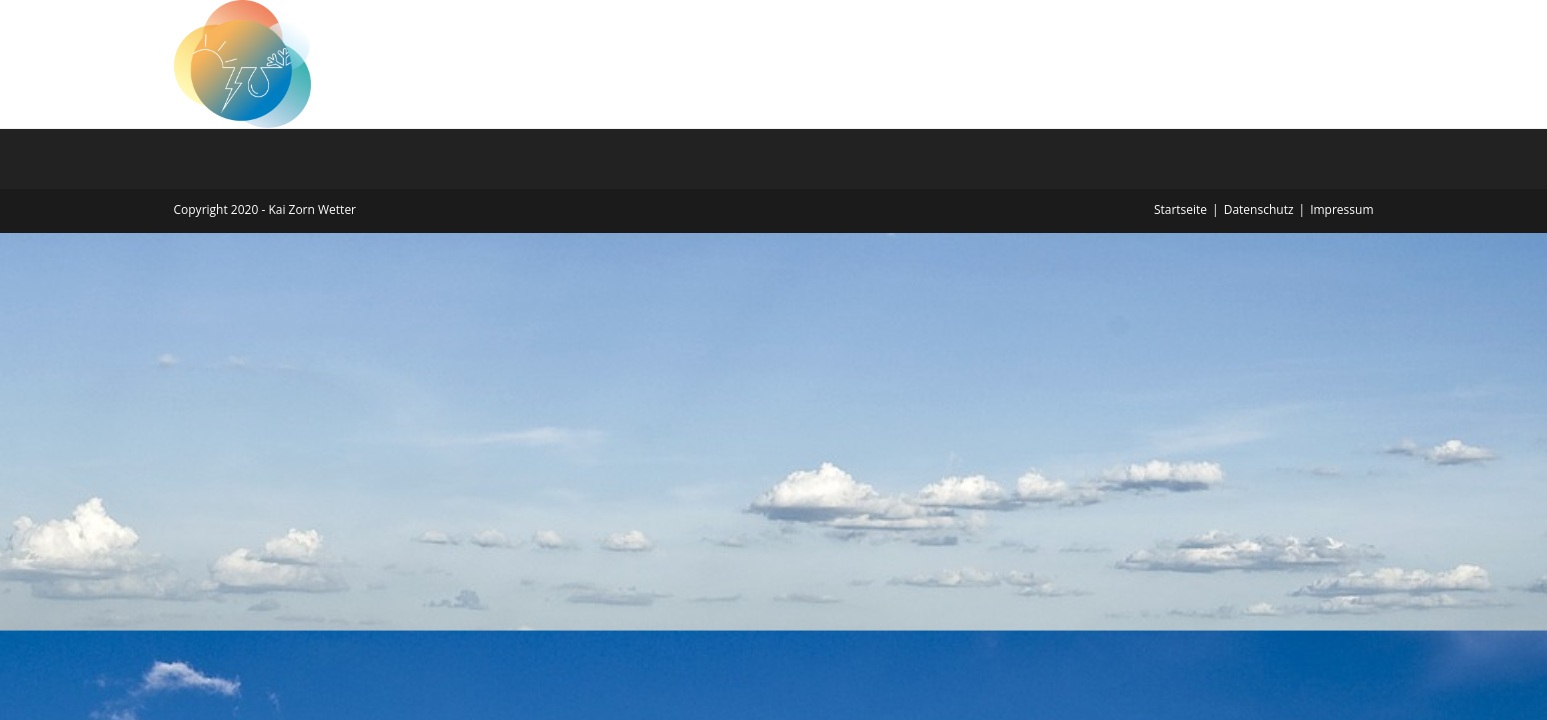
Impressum (1341, 209)
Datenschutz (1259, 209)
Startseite (1180, 209)
